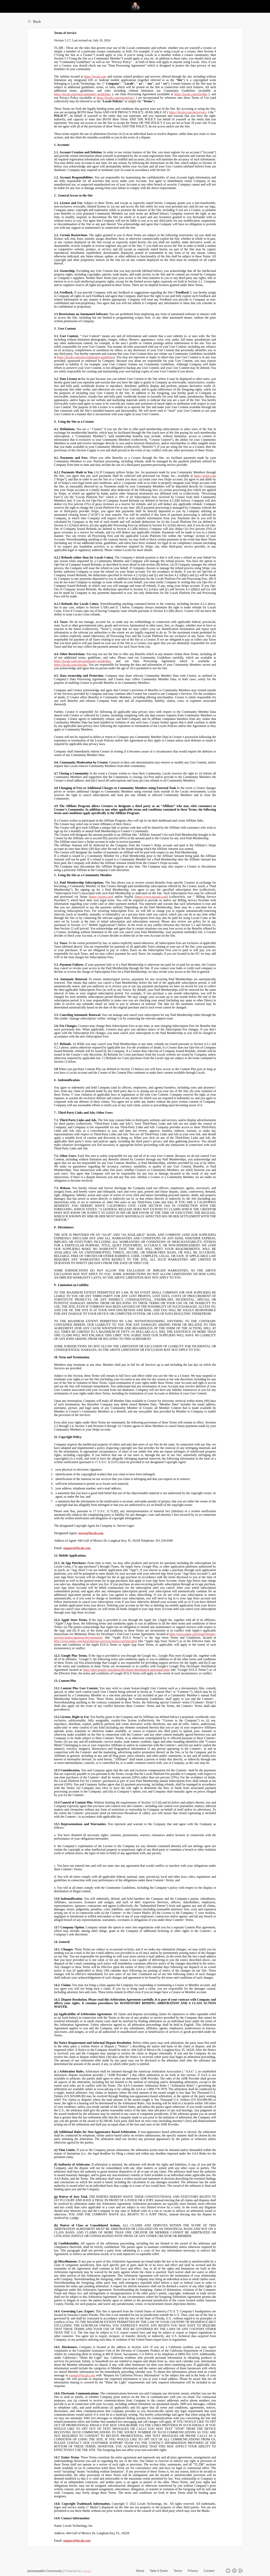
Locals (86, 2571)
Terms (177, 2570)
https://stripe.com (205, 475)
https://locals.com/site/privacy (116, 97)
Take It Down (159, 2570)
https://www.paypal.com (151, 896)
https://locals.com (95, 76)
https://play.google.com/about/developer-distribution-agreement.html (126, 1669)
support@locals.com (76, 1548)
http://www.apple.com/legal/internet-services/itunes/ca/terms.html (95, 1641)
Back (37, 21)
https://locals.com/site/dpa (190, 94)
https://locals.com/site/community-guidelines (82, 94)
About (140, 2570)
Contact (209, 2570)
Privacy (193, 2570)
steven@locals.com (90, 1533)
